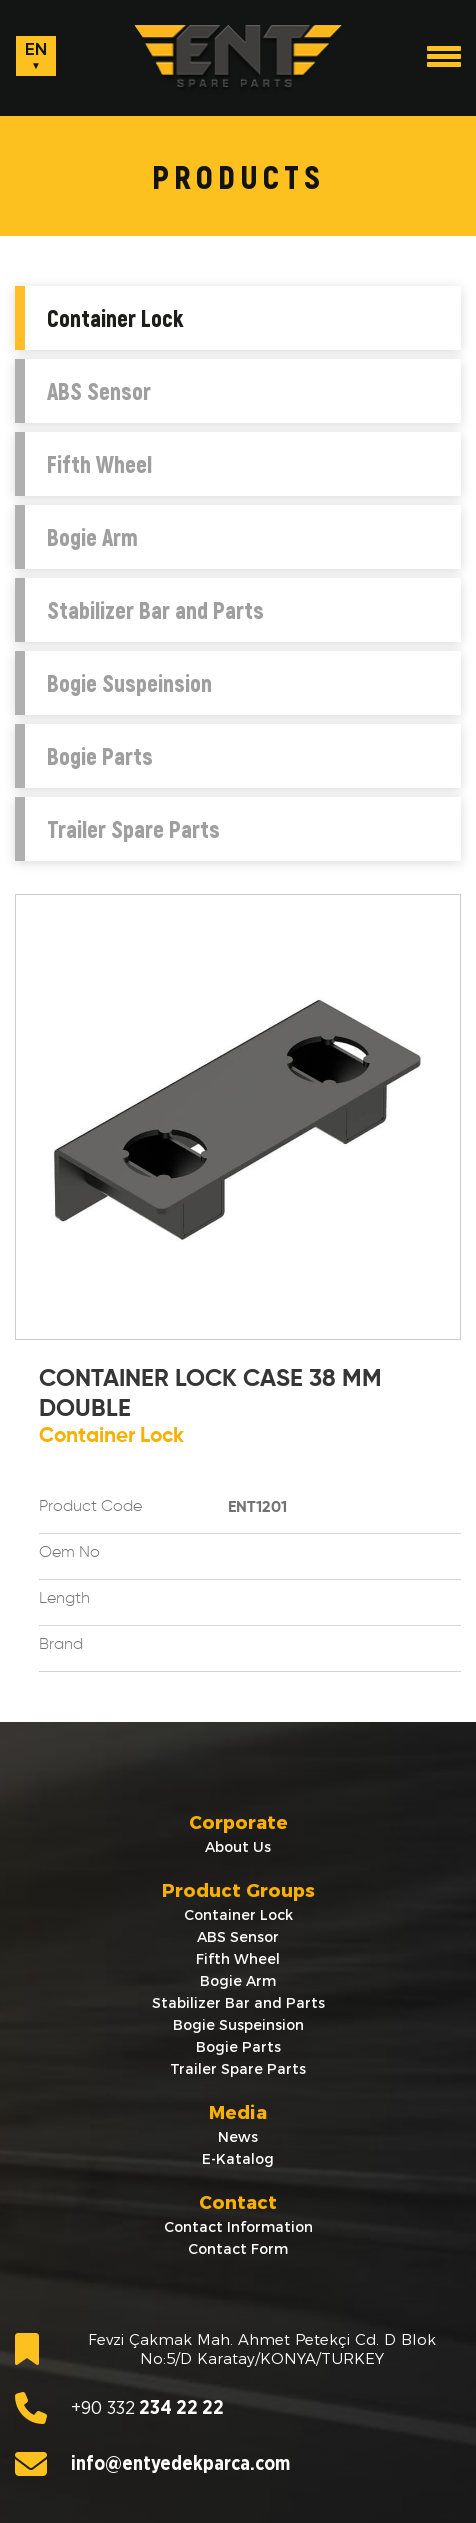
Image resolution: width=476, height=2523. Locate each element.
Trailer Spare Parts (133, 829)
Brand (61, 1645)
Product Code (90, 1507)
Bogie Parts (100, 756)
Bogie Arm (92, 537)
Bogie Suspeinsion (129, 683)
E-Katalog (238, 2159)
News (238, 2137)
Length (64, 1599)
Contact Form (238, 2249)
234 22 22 (119, 2408)
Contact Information (238, 2227)
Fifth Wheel (99, 464)
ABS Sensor (99, 391)
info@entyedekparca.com (152, 2464)
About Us (238, 1847)
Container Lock (115, 318)
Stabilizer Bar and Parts (155, 610)
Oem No (69, 1553)
